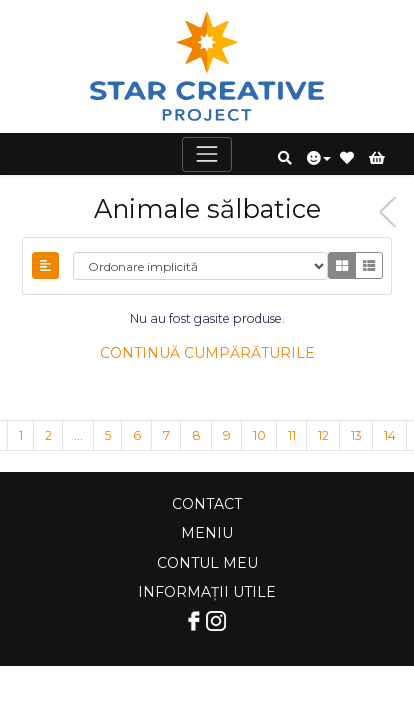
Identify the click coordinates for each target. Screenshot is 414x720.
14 (390, 435)
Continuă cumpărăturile (207, 353)
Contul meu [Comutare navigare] (207, 563)
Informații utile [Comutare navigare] (207, 592)
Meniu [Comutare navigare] (207, 533)
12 (323, 435)
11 (292, 435)
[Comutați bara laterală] (45, 265)
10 (259, 435)
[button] (284, 158)
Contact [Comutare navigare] (207, 504)
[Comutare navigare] (206, 154)
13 (356, 435)
